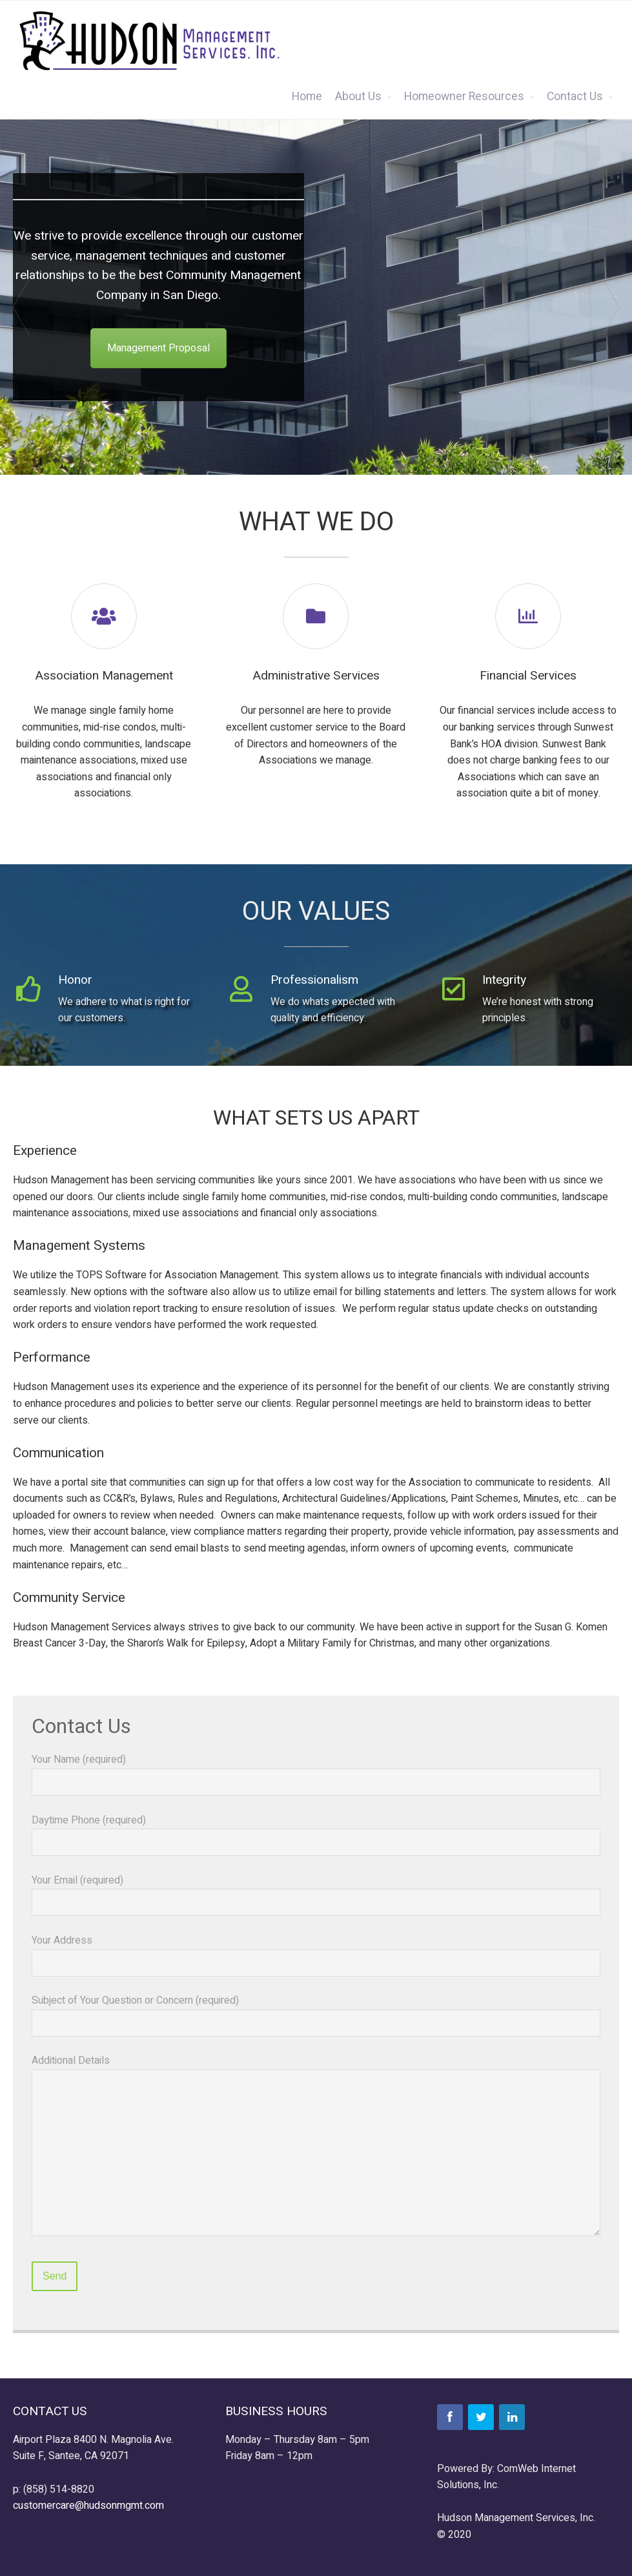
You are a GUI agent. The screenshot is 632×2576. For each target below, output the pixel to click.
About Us (358, 96)
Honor (75, 980)
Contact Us (575, 96)
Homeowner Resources (464, 96)
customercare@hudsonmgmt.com (88, 2505)
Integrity (504, 980)
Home (307, 96)
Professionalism (314, 980)
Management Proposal (158, 348)
